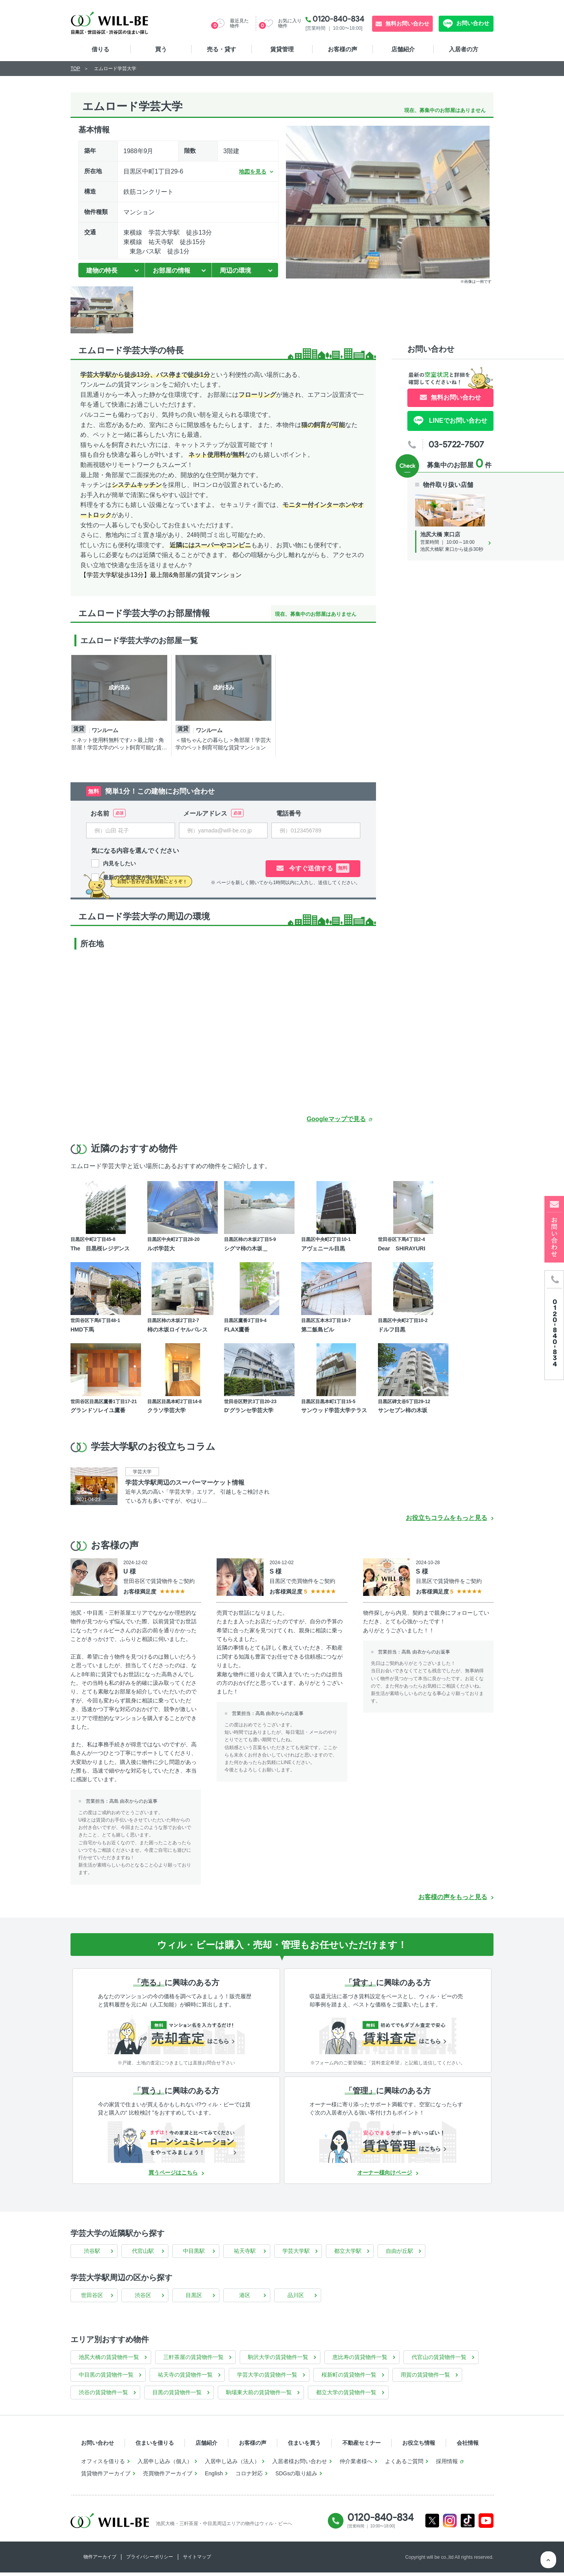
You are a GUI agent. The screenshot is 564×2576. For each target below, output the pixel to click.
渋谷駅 (92, 2254)
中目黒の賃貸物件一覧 (106, 2378)
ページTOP (548, 2560)
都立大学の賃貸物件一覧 (346, 2396)
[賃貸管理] (388, 2145)
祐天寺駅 (245, 2254)
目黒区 (194, 2299)
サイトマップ (197, 2560)
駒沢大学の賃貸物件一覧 (278, 2360)
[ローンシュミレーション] (176, 2145)
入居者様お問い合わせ (299, 2465)
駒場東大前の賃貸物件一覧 (259, 2396)
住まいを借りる (155, 2446)
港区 (244, 2299)
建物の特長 (102, 270)
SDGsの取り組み (296, 2477)
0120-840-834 (338, 19)
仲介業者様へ (356, 2465)
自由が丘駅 (399, 2254)
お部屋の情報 (171, 270)
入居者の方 (463, 49)
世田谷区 (92, 2299)
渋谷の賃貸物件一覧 (103, 2396)
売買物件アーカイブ (167, 2477)
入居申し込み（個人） (164, 2465)
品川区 (295, 2299)
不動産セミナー (361, 2446)
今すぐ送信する (321, 868)
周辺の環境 (235, 270)
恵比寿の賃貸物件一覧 (360, 2360)
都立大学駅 (348, 2254)
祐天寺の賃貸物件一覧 (185, 2378)
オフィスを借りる (103, 2465)
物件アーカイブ (99, 2560)
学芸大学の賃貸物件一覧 (267, 2378)
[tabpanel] (121, 706)
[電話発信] (554, 1325)
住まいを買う (304, 2446)
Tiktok (468, 2524)
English (214, 2477)
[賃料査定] (388, 2037)
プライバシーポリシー (149, 2560)
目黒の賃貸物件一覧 (177, 2396)
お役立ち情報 (418, 2446)
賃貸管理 (282, 49)
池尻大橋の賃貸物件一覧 (109, 2360)
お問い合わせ (472, 23)
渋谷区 (143, 2299)
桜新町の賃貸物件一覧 (349, 2378)
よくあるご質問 (404, 2465)
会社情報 (468, 2446)
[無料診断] (176, 2037)
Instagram (450, 2524)
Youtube (486, 2524)
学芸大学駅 (296, 2254)
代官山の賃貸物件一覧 (439, 2360)
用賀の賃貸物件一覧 (425, 2378)
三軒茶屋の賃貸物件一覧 (193, 2360)
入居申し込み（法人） (232, 2465)
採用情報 (447, 2465)
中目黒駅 (194, 2254)
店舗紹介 (403, 49)
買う (161, 49)
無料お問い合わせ (407, 23)
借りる (100, 49)
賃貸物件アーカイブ (105, 2477)
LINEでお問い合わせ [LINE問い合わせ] (457, 420)
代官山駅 (143, 2254)
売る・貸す (221, 49)
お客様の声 (342, 49)
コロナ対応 (249, 2477)
